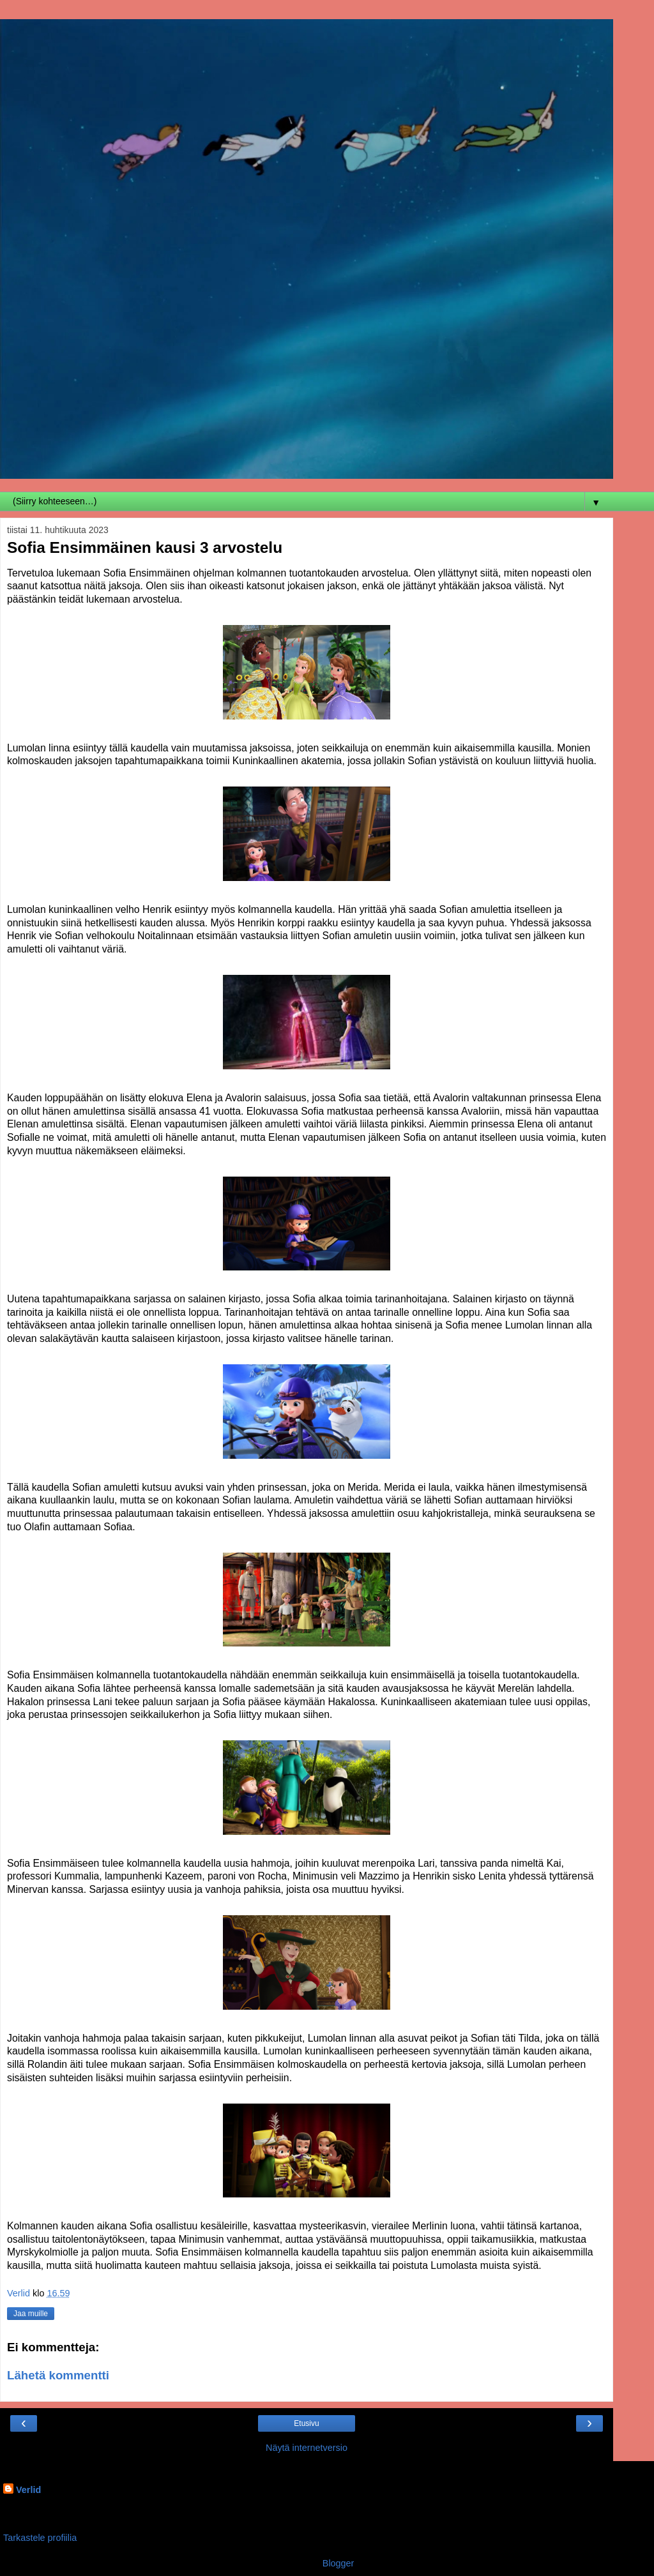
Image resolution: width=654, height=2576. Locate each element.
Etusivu (306, 2423)
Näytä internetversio (306, 2448)
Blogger (338, 2563)
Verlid (28, 2490)
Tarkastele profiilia (40, 2538)
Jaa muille (30, 2313)
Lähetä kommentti (58, 2375)
